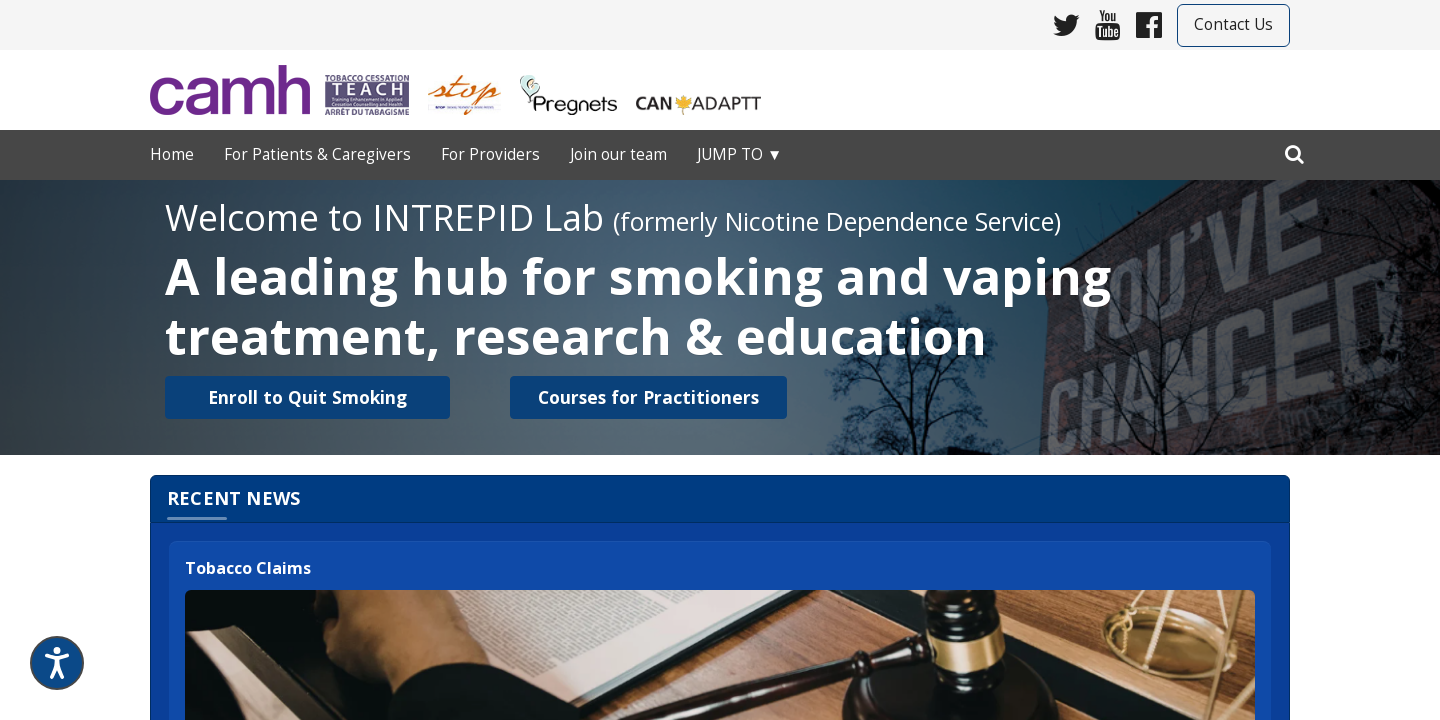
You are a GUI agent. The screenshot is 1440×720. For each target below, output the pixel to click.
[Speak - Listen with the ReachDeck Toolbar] (57, 663)
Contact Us (1233, 24)
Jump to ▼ (739, 154)
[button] (307, 397)
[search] (1294, 150)
